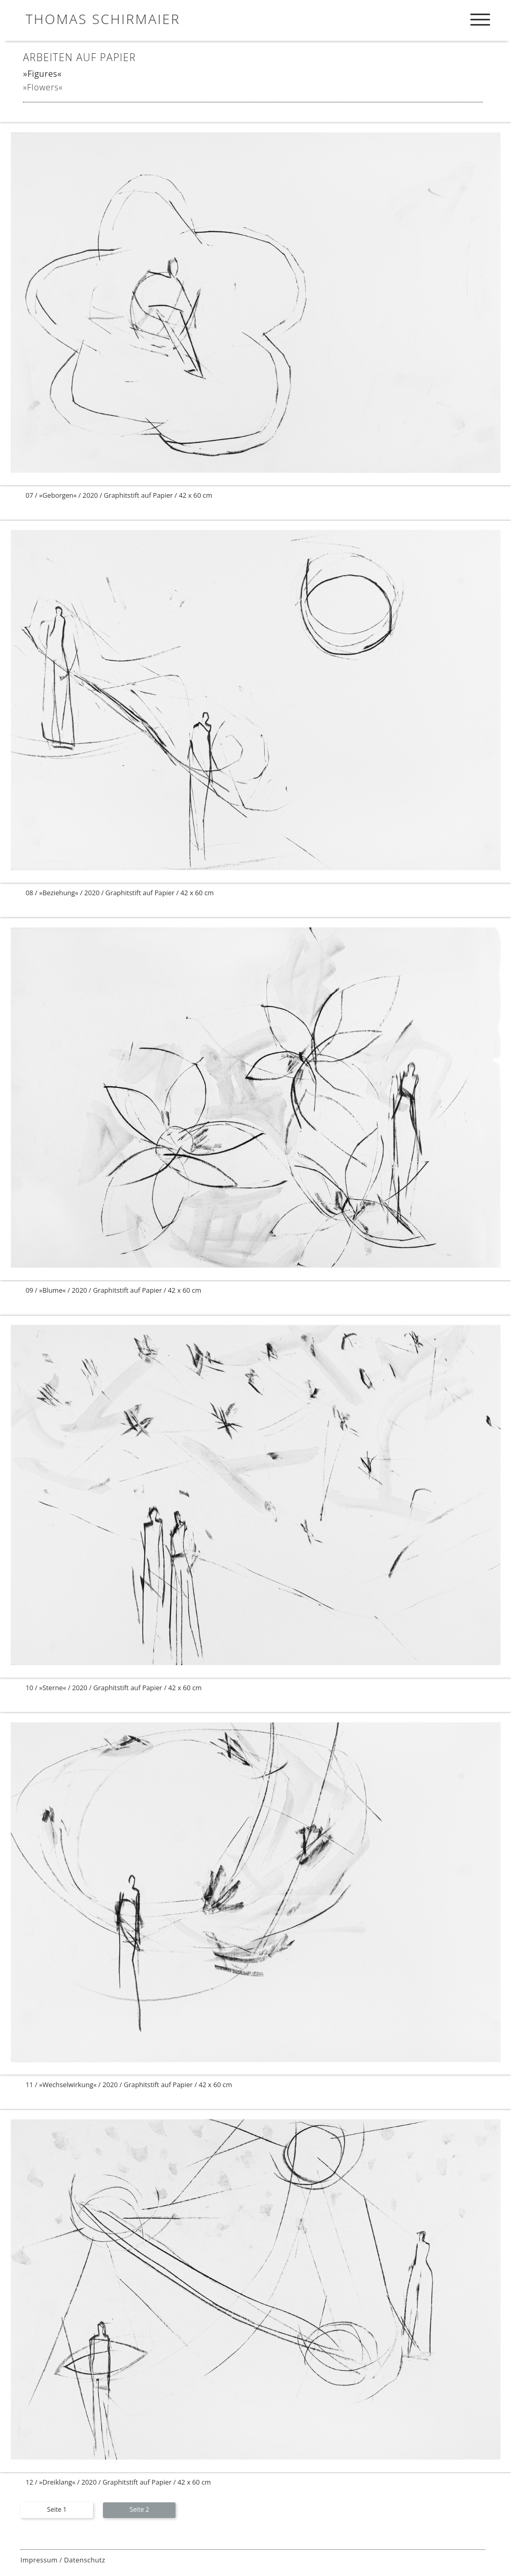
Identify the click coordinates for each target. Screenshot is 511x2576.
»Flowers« (43, 87)
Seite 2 (139, 2509)
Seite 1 (56, 2509)
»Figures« (42, 73)
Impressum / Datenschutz (62, 2560)
